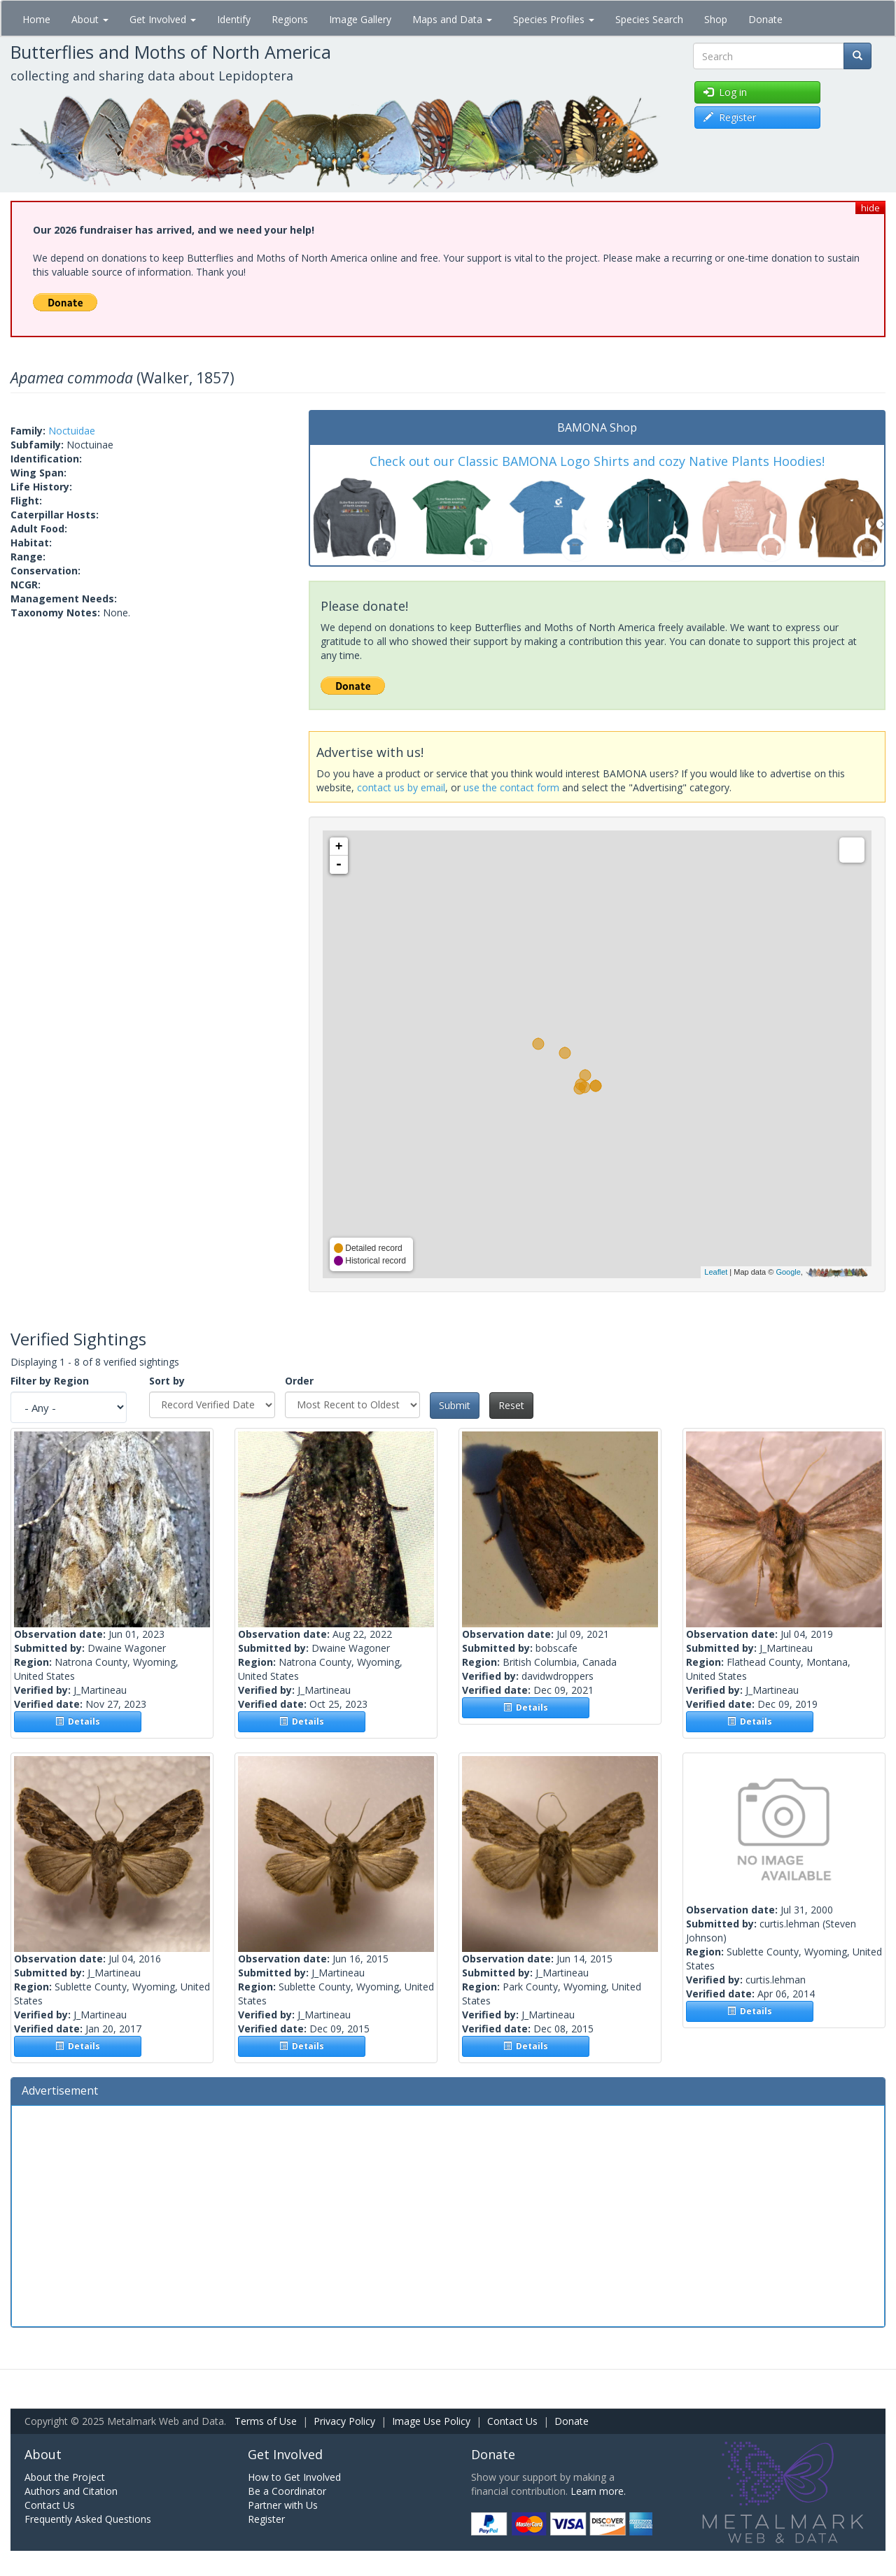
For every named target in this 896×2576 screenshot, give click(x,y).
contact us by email (401, 787)
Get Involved (163, 19)
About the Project (64, 2477)
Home (36, 19)
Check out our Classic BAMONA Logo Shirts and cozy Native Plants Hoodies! (597, 461)
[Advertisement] (448, 2214)
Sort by (167, 1380)
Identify (234, 19)
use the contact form (511, 787)
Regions (290, 19)
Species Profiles (553, 19)
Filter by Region (49, 1380)
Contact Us (512, 2421)
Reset (511, 1405)
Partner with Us (283, 2505)
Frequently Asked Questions (87, 2519)
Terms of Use (265, 2421)
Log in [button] (725, 92)
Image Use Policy (431, 2421)
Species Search (649, 19)
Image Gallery (360, 19)
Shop (715, 19)
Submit (454, 1405)
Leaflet (715, 1272)
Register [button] (730, 117)
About (89, 19)
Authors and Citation (71, 2491)
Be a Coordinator (287, 2491)
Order (299, 1380)
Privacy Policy (344, 2421)
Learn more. (598, 2491)
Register (266, 2519)
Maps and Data (452, 19)
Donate (765, 19)
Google (788, 1272)
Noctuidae (71, 430)
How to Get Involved (294, 2477)
